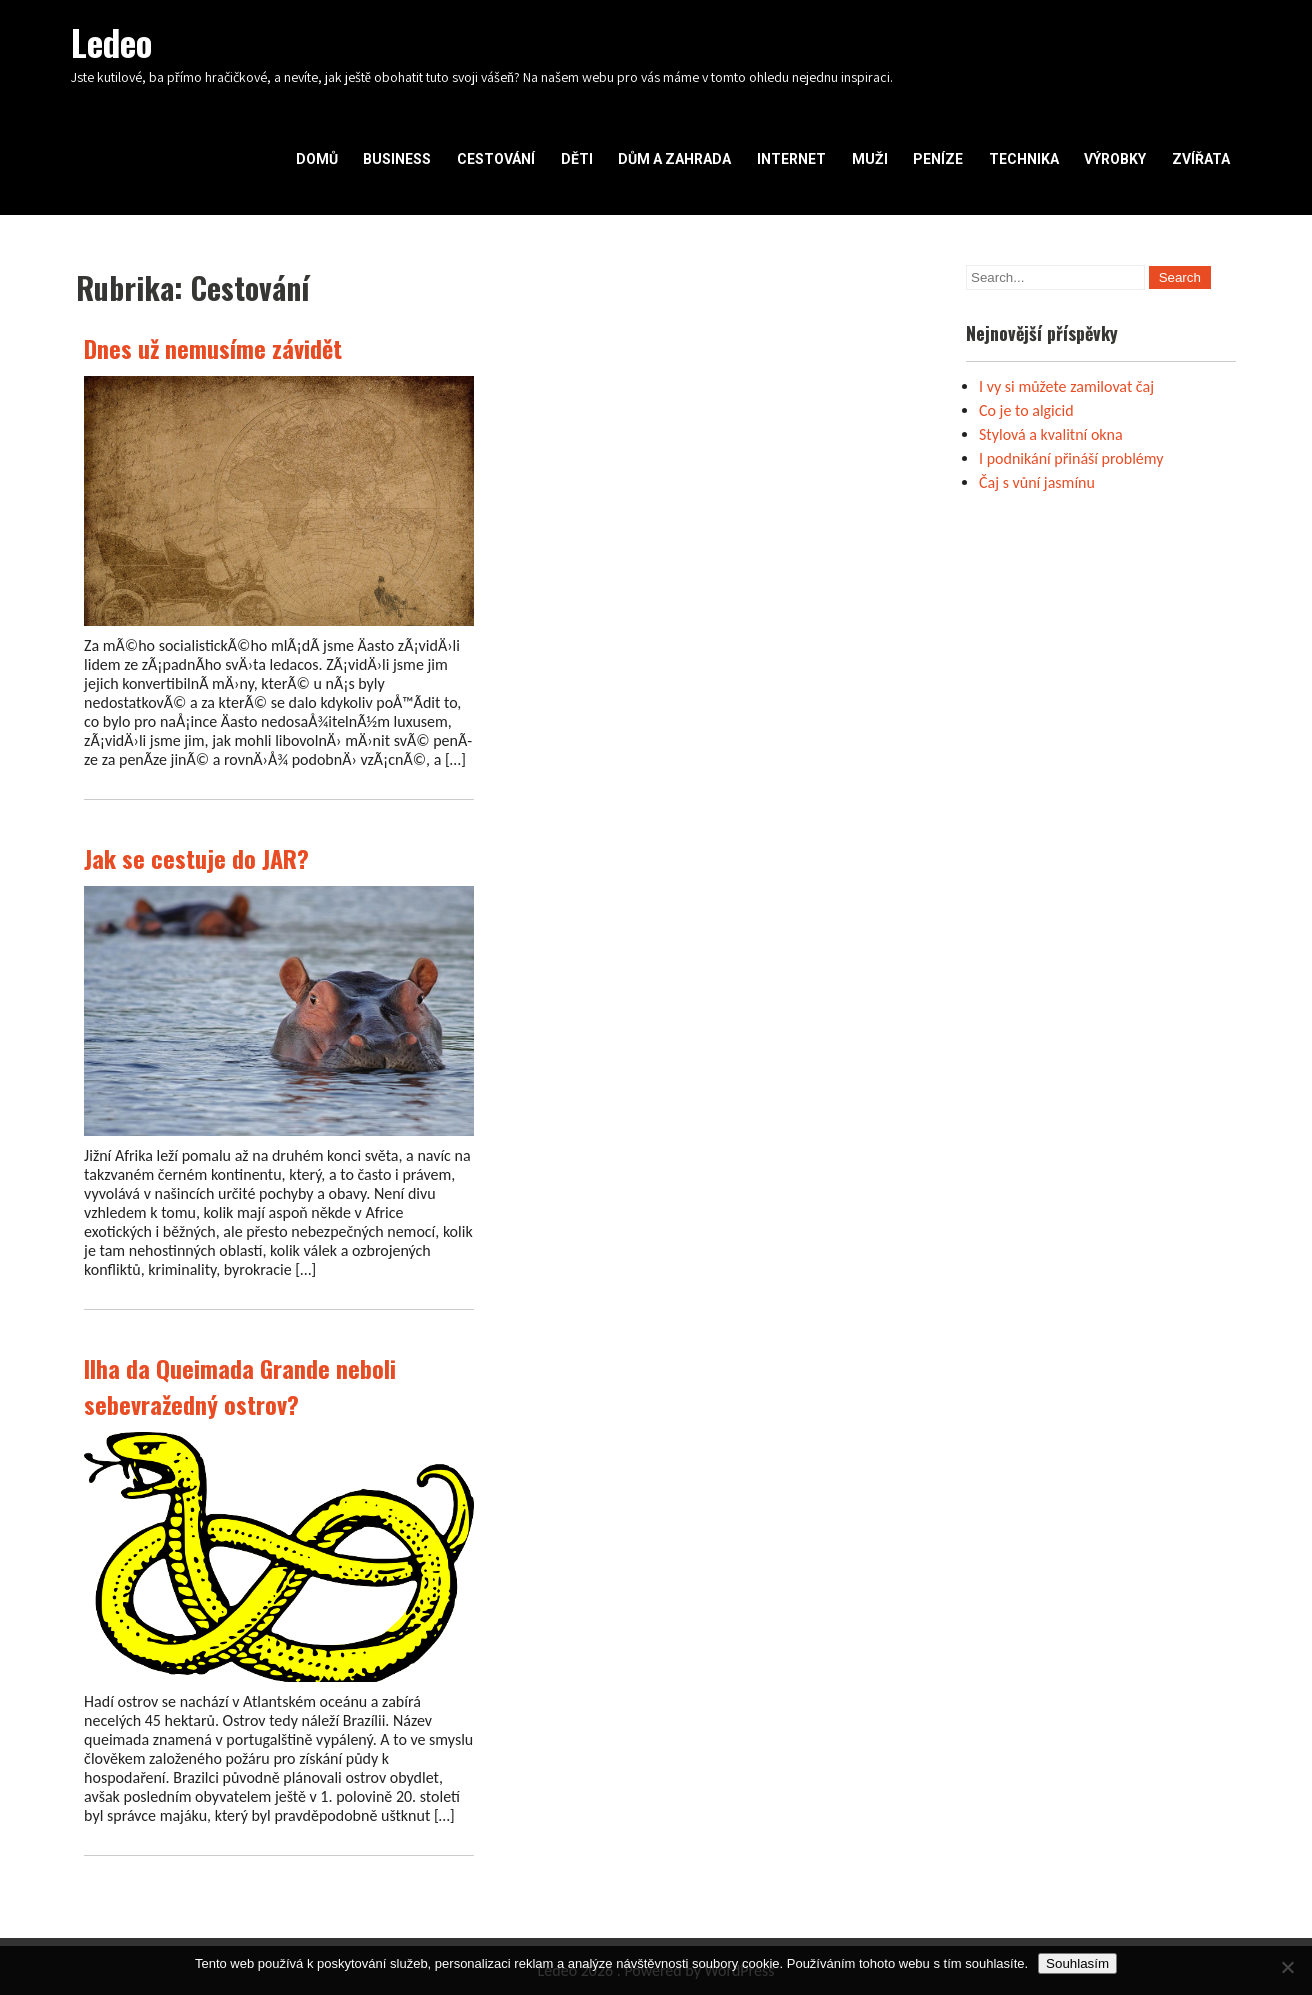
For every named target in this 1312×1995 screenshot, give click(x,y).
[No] (1287, 1967)
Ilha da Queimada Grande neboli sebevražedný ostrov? (240, 1386)
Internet (791, 159)
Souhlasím (1077, 1963)
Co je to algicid (1026, 410)
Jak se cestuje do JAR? (196, 858)
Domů (317, 159)
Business (397, 159)
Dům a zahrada (674, 159)
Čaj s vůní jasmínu (1037, 482)
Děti (577, 159)
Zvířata (1201, 159)
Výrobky (1115, 159)
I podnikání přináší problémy (1071, 458)
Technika (1024, 159)
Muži (870, 159)
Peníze (938, 159)
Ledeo (111, 42)
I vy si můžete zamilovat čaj (1066, 386)
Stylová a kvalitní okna (1051, 434)
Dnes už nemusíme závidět (213, 348)
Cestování (496, 159)
